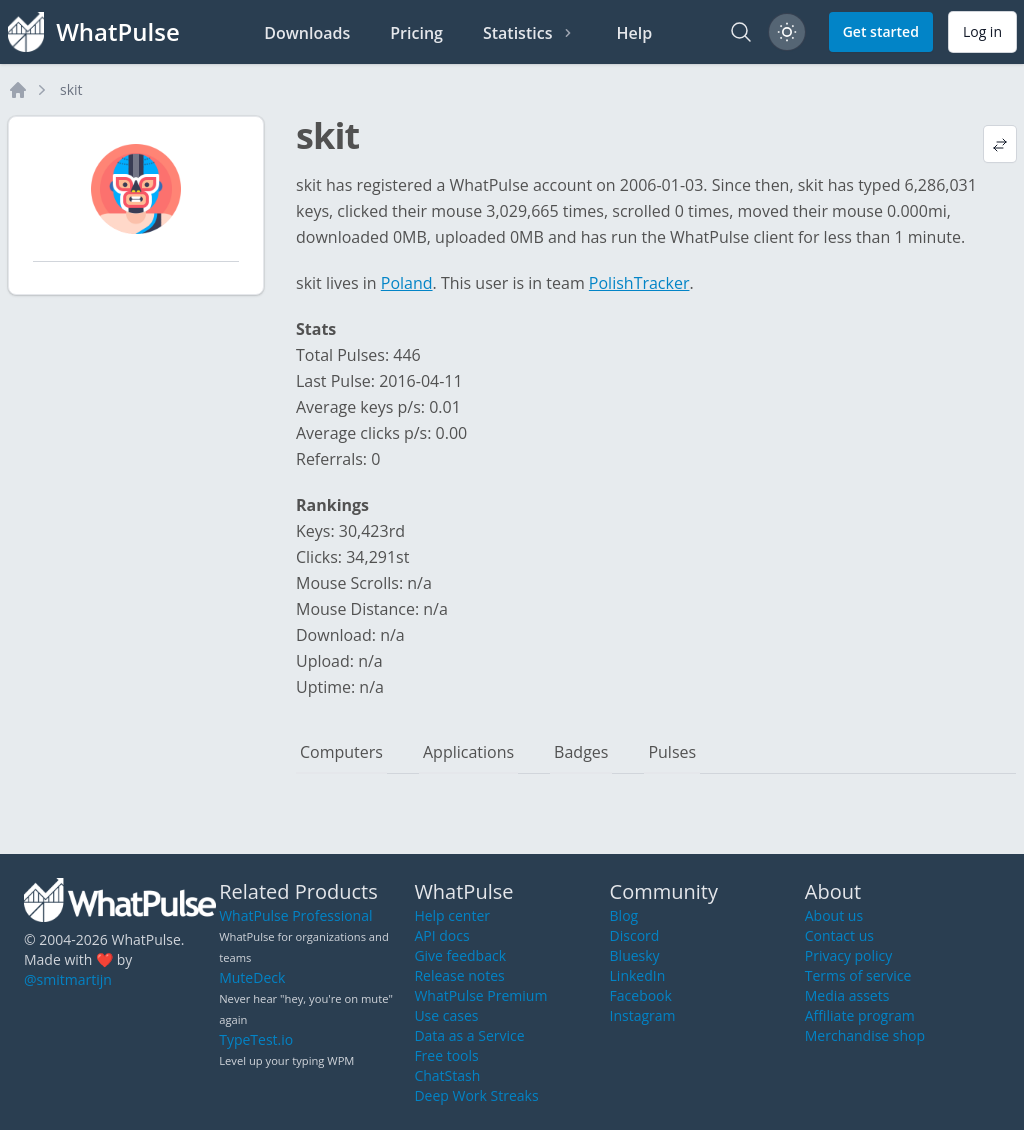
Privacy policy (849, 955)
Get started (881, 31)
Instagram (643, 1015)
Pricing (416, 33)
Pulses (672, 752)
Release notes (459, 975)
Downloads (307, 33)
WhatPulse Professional (295, 915)
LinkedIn (638, 975)
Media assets (847, 995)
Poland (407, 283)
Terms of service (858, 975)
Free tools (446, 1055)
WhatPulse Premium (480, 995)
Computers (341, 752)
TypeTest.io (256, 1039)
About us (834, 915)
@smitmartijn (68, 979)
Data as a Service (469, 1035)
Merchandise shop (865, 1035)
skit (71, 89)
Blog (624, 915)
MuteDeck (252, 977)
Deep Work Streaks (476, 1095)
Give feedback (460, 955)
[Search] (741, 32)
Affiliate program (860, 1015)
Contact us (839, 935)
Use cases (446, 1015)
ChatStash (447, 1075)
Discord (635, 935)
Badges (581, 752)
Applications (468, 752)
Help (634, 33)
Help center (452, 915)
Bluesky (635, 955)
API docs (441, 935)
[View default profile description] (1000, 144)
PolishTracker (639, 283)
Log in (982, 31)
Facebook (641, 995)
